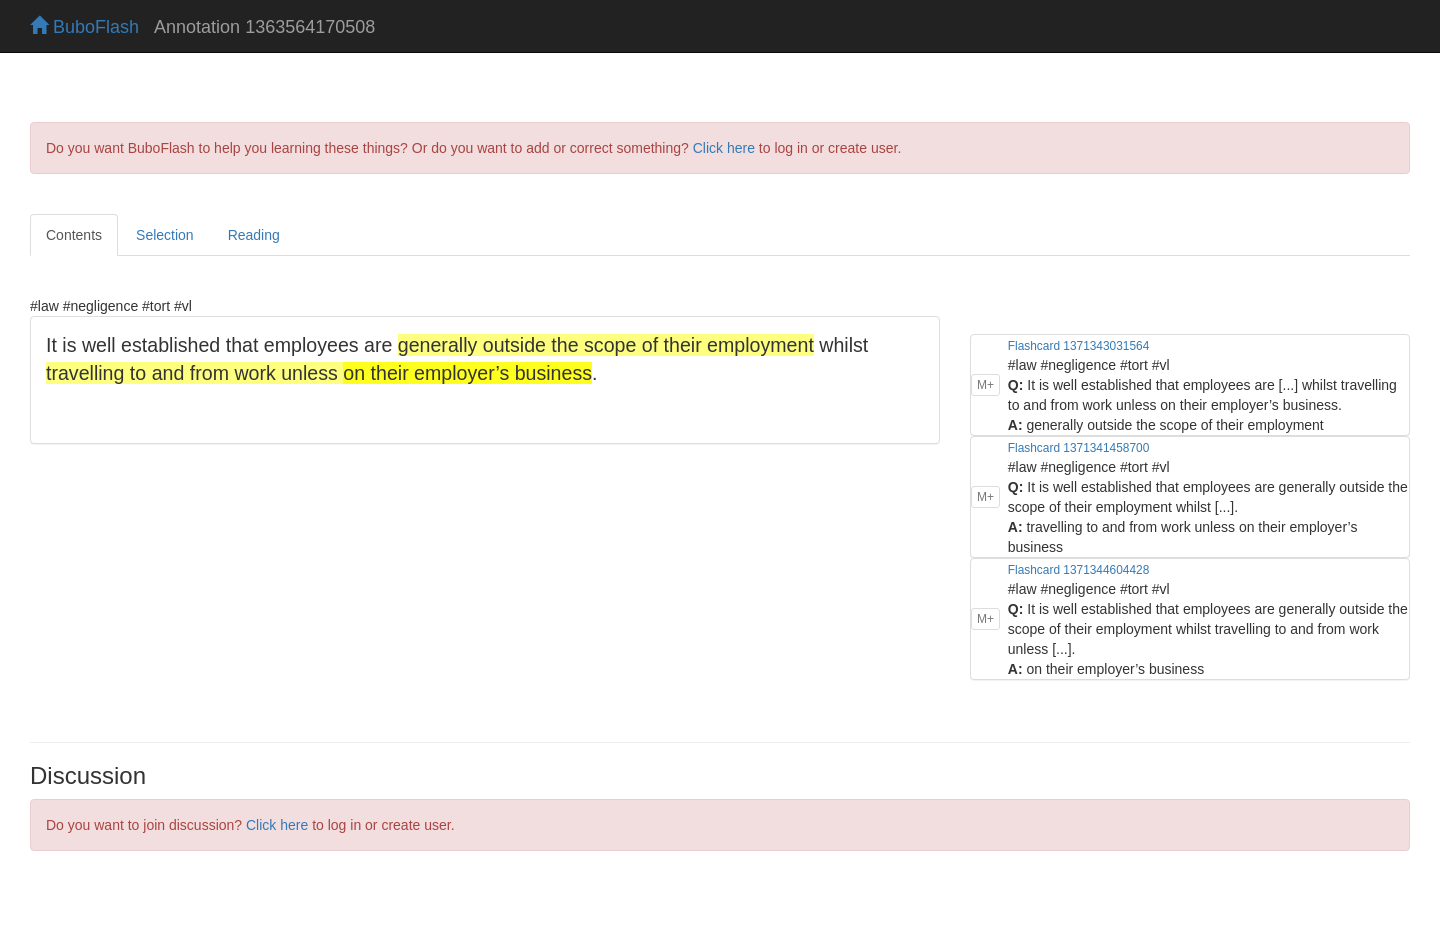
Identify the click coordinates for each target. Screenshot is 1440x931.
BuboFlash (84, 27)
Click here (724, 148)
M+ (985, 385)
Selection (165, 235)
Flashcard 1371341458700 (1078, 448)
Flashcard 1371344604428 (1078, 570)
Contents (74, 235)
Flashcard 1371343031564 (1078, 346)
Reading (254, 235)
